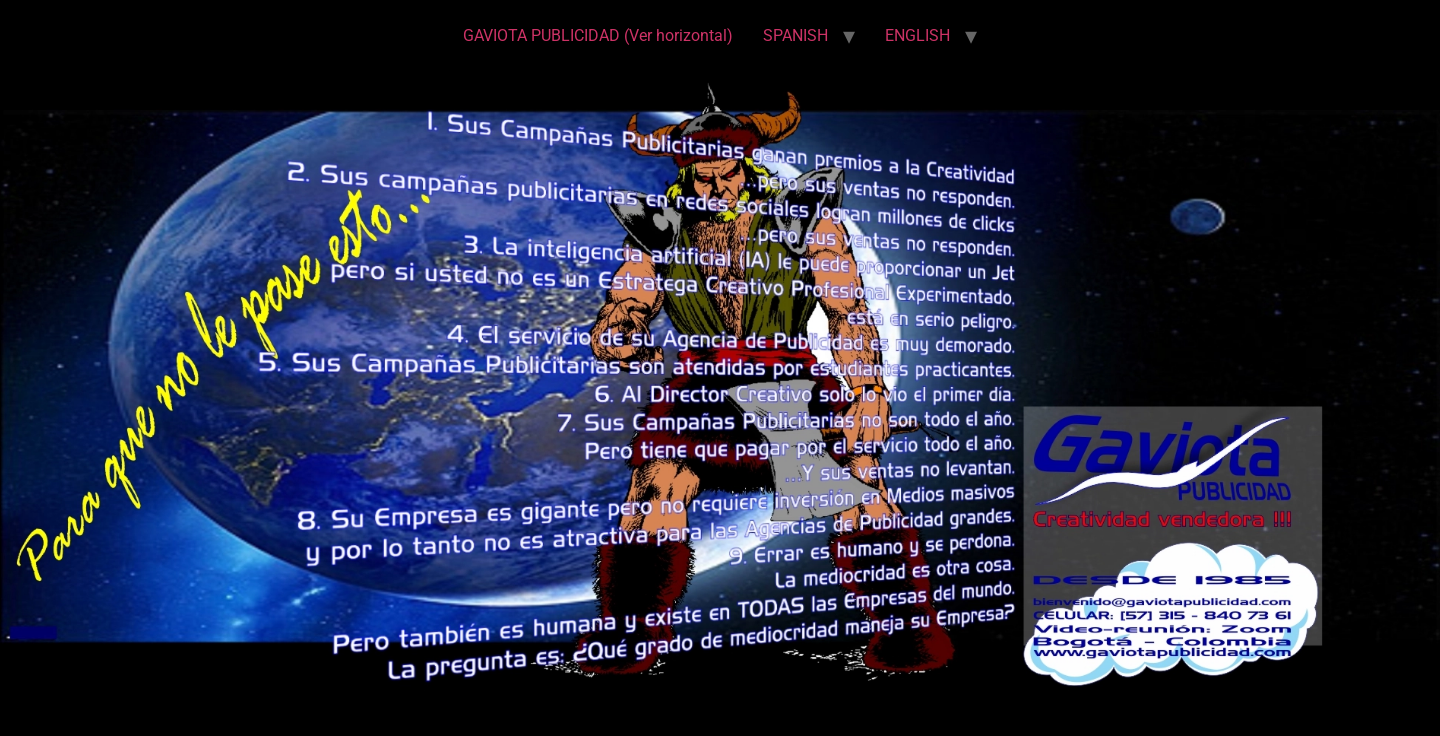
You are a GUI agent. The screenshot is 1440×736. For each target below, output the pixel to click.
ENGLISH (917, 35)
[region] (720, 388)
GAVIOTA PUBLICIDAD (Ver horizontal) (598, 35)
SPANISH (795, 35)
